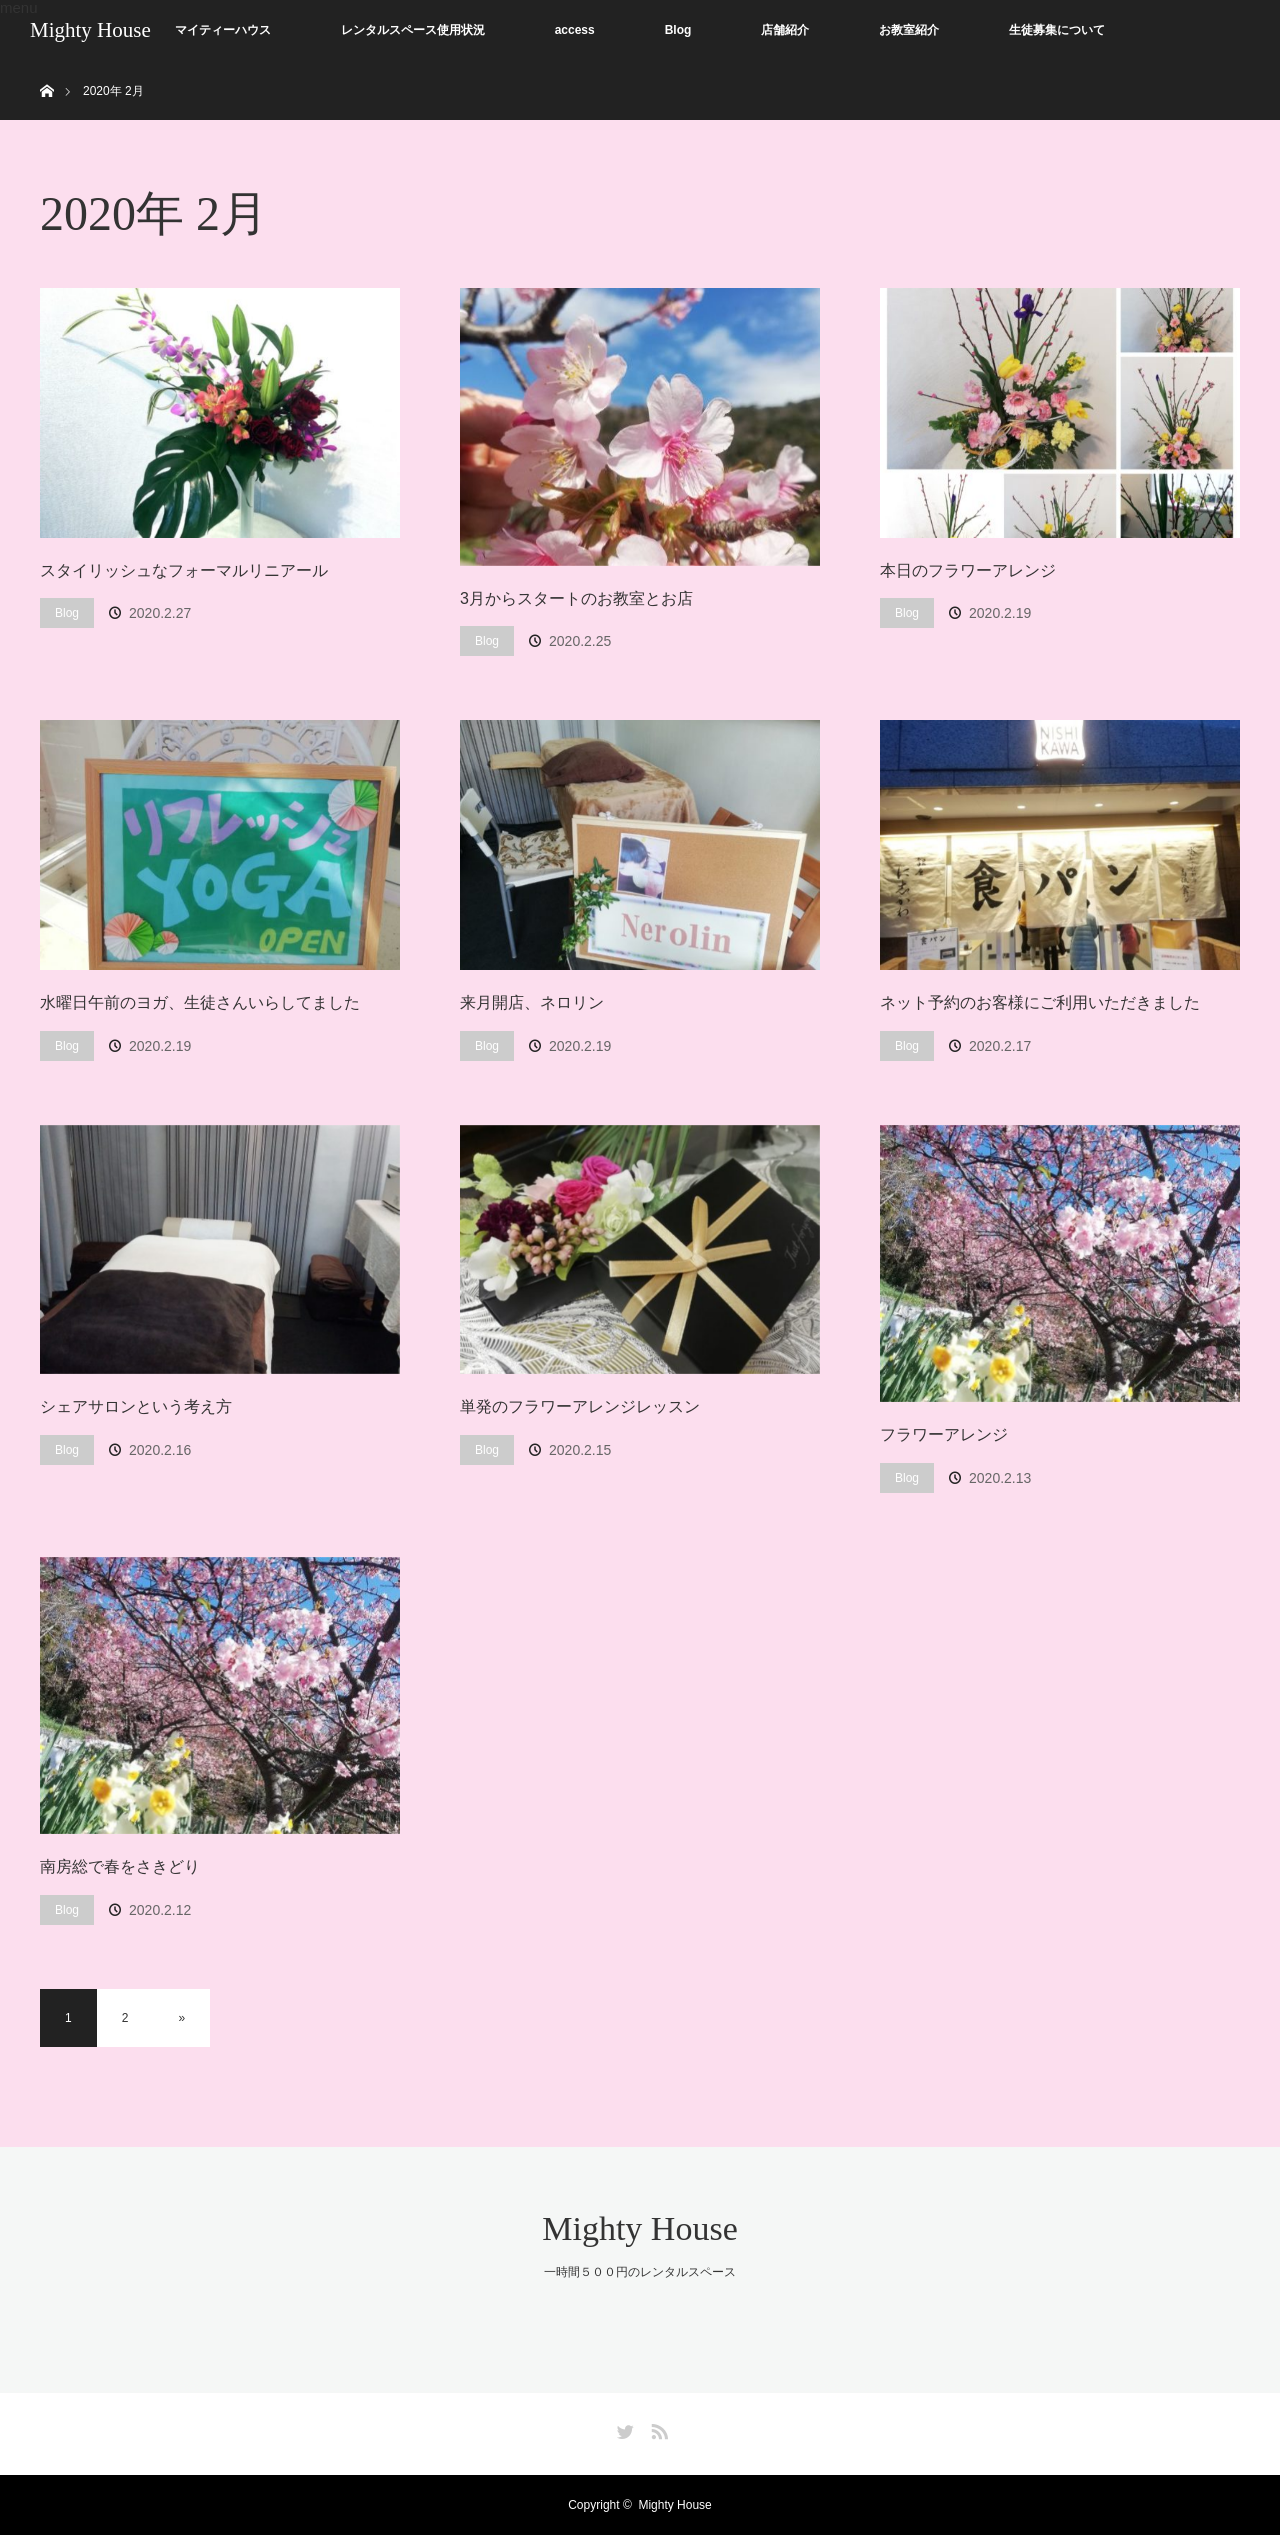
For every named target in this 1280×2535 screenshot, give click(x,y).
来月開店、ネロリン (532, 1002)
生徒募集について (1057, 30)
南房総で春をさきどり (120, 1866)
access (575, 30)
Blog (678, 30)
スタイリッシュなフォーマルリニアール (184, 570)
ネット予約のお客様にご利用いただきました (1040, 1002)
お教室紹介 (909, 30)
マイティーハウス (223, 30)
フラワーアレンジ (944, 1434)
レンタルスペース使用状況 (413, 30)
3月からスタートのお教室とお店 (576, 598)
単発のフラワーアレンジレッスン (580, 1406)
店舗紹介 (785, 30)
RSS (657, 2428)
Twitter (623, 2428)
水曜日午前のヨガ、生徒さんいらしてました (200, 1002)
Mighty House (90, 30)
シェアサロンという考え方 (136, 1406)
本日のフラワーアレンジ (968, 570)
